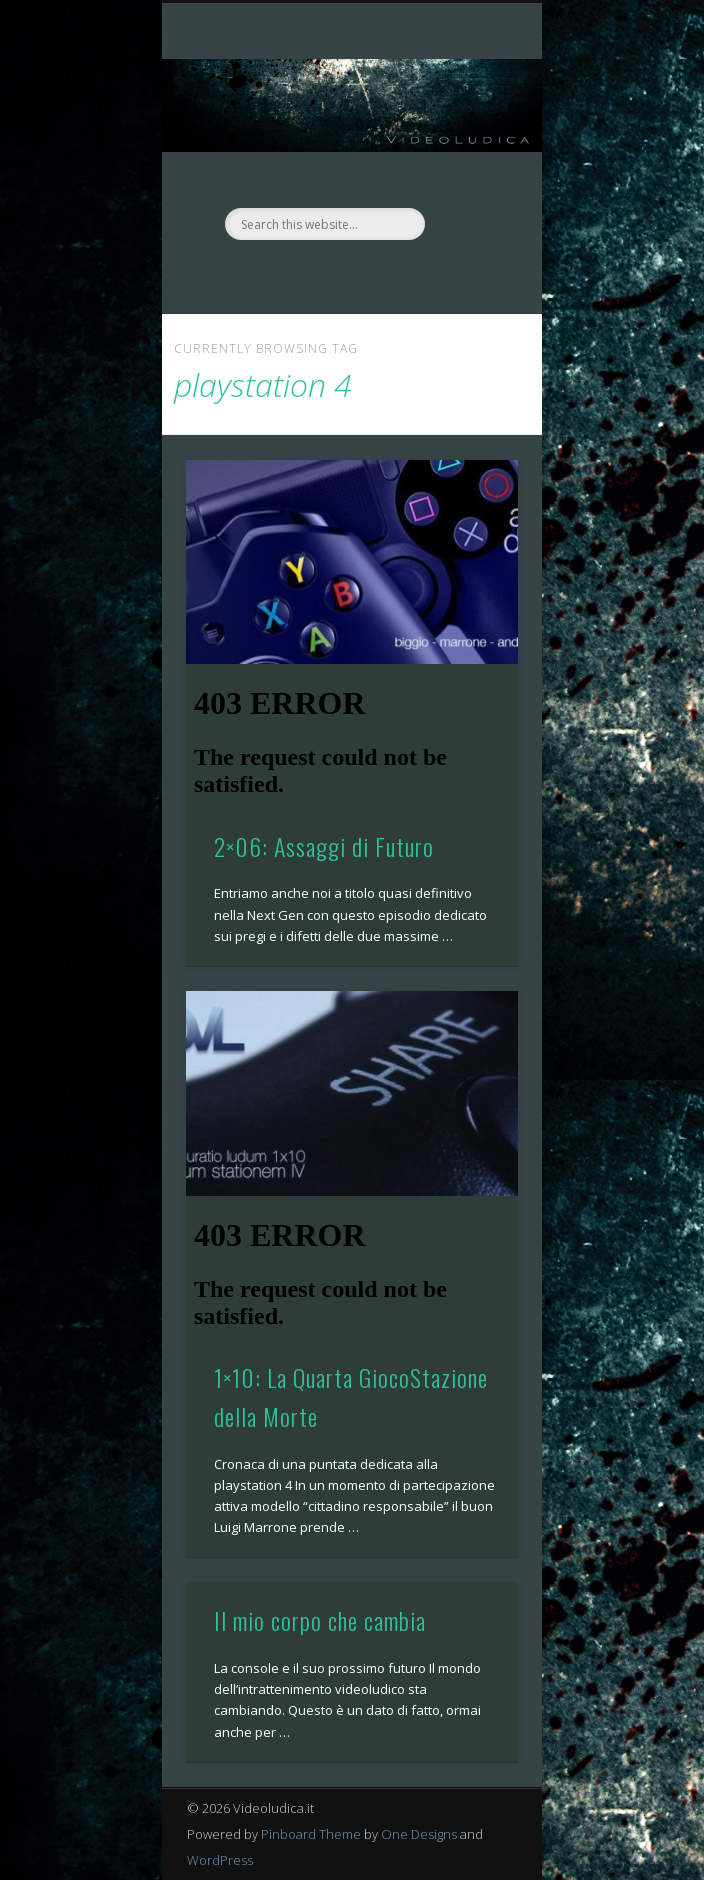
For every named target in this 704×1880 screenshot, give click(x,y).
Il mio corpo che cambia (320, 1620)
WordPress (220, 1860)
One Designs (419, 1834)
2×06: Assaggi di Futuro (324, 846)
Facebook (329, 274)
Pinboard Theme (311, 1834)
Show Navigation (469, 179)
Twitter (370, 274)
